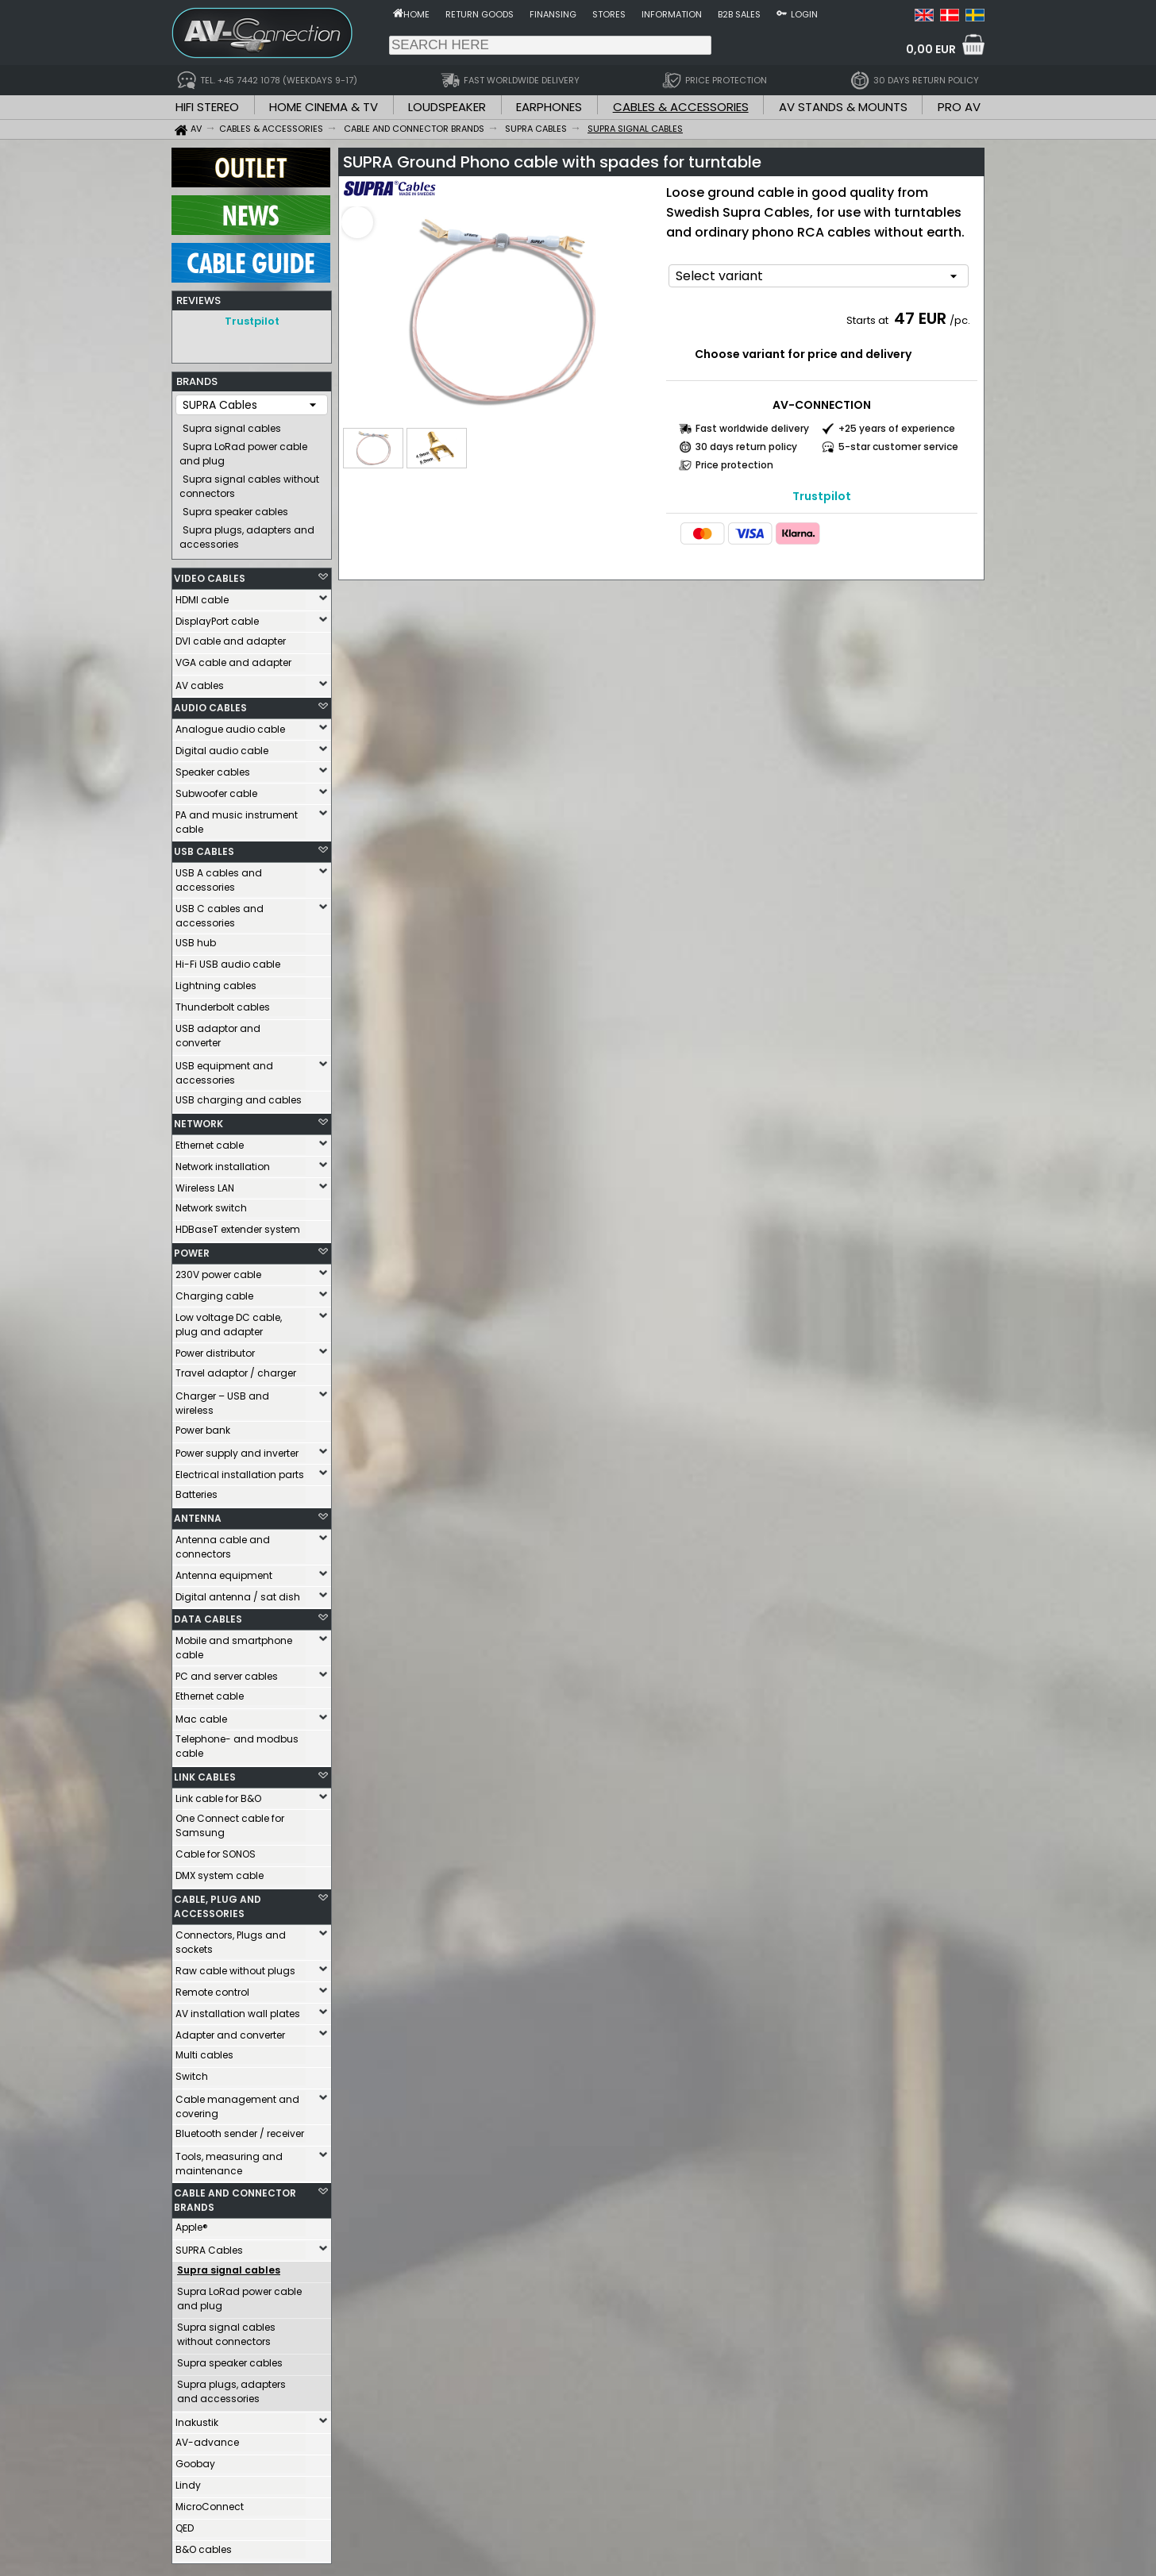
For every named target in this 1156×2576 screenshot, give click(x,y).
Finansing (553, 14)
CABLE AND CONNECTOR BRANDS (235, 2196)
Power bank (202, 1426)
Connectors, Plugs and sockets (230, 1938)
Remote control (212, 1988)
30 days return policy (746, 446)
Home (416, 14)
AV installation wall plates (237, 2009)
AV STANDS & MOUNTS (843, 106)
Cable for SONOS (215, 1850)
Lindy (188, 2481)
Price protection (734, 465)
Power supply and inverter (237, 1449)
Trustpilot (252, 321)
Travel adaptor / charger (235, 1369)
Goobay (195, 2459)
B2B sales (739, 14)
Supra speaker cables (235, 507)
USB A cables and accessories (218, 876)
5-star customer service (898, 446)
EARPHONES (549, 106)
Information (672, 14)
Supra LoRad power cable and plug (243, 450)
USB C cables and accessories (219, 912)
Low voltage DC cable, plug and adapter (228, 1320)
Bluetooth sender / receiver (239, 2129)
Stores (609, 14)
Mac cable (201, 1715)
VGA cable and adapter (233, 658)
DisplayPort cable (217, 617)
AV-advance (207, 2438)
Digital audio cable (221, 746)
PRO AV (959, 106)
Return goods (479, 14)
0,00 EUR (931, 49)
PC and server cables (226, 1672)
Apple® (191, 2223)
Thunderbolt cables (222, 1003)
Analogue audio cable (230, 725)
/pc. (960, 320)
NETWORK (198, 1119)
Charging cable (214, 1292)
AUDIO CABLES (210, 703)
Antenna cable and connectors (222, 1543)
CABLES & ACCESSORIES (681, 106)
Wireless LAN (204, 1184)
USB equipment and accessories (224, 1069)
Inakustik (196, 2418)
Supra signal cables (232, 424)
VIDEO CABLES (209, 574)
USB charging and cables (238, 1096)
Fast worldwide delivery (752, 428)
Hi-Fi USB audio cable (227, 960)
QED (184, 2524)
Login (804, 14)
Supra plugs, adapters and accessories (246, 533)
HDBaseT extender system (237, 1225)
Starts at (868, 320)
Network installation (222, 1162)
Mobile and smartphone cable (233, 1644)
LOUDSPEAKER (447, 106)
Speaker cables (212, 768)
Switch (191, 2072)
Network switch (211, 1204)
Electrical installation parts (239, 1470)
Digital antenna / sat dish (237, 1593)
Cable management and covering (237, 2102)
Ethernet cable (209, 1141)
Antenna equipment (223, 1571)
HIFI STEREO (207, 106)
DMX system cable (219, 1871)
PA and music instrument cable (236, 818)
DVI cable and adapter (230, 637)
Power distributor (215, 1349)
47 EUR (920, 318)
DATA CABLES (208, 1615)
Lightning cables (215, 981)
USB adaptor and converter (217, 1031)
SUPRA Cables (209, 2246)
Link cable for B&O (218, 1794)
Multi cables (204, 2051)
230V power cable (218, 1270)
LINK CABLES (205, 1773)
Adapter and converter (230, 2031)
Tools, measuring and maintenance (229, 2160)
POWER (192, 1249)
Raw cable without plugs (235, 1966)
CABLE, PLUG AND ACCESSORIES (217, 1902)
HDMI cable (202, 596)
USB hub (195, 938)
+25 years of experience (896, 428)
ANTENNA (198, 1514)
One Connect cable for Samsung (229, 1821)
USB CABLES (204, 847)
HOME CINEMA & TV (323, 106)
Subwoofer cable (216, 789)
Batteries (196, 1490)
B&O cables (203, 2545)
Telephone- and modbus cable (237, 1742)
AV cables (199, 681)
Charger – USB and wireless (222, 1399)
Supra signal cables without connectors (249, 482)
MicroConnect (209, 2502)
